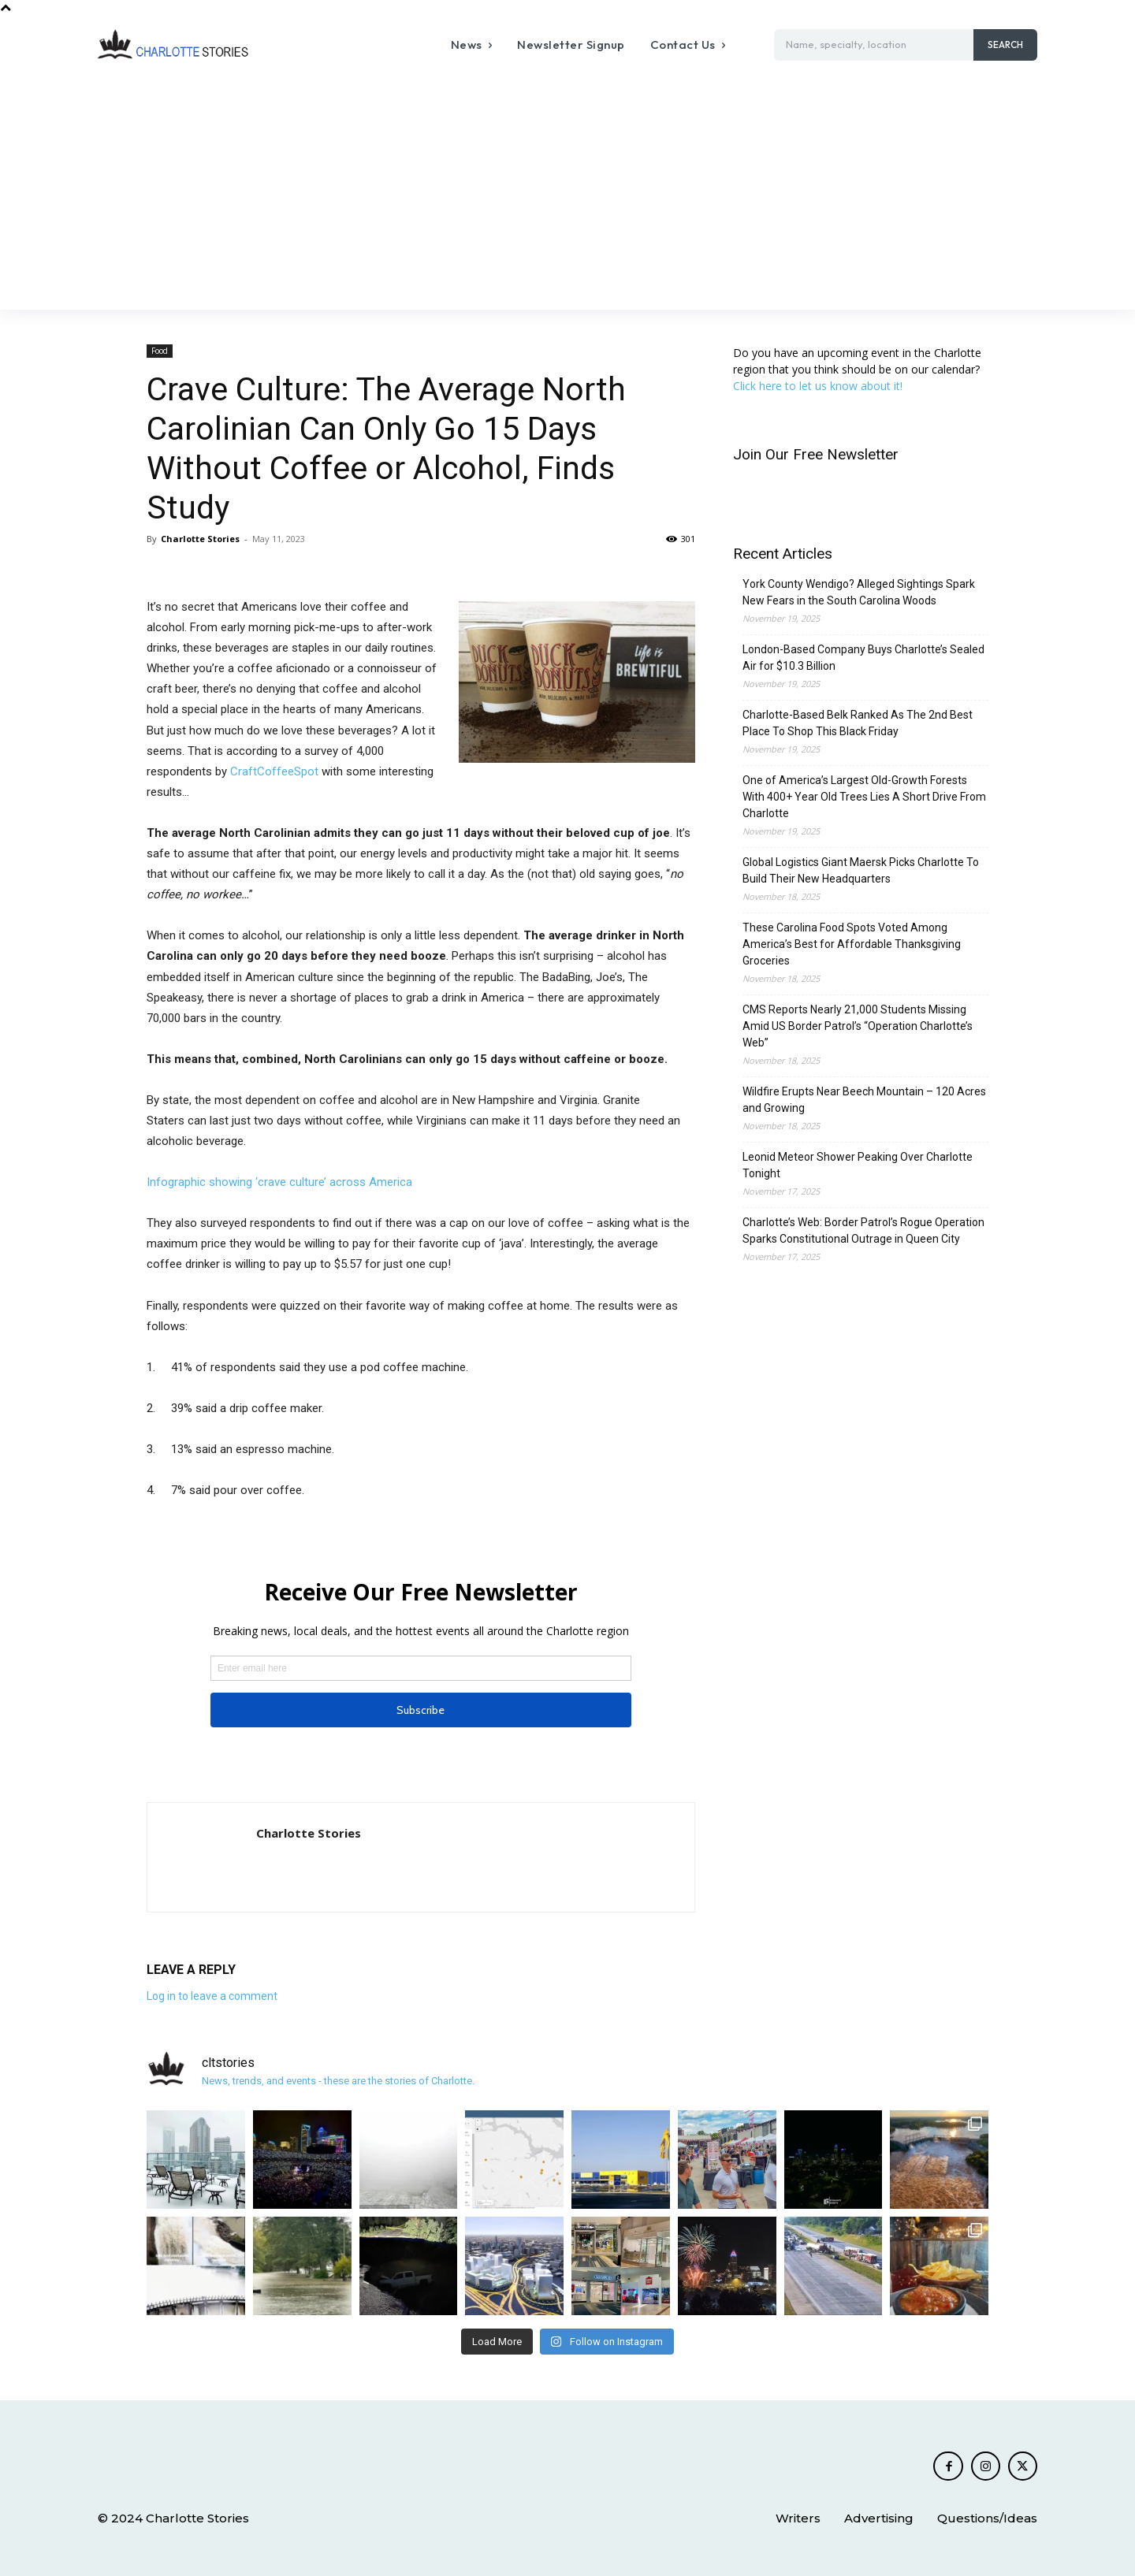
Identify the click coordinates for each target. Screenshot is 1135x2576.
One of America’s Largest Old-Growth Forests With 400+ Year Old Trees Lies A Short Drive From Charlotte (864, 797)
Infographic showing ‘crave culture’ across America (279, 1182)
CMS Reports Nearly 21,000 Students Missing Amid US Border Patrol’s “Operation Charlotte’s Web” (857, 1026)
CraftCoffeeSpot (274, 771)
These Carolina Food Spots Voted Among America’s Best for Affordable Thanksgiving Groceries (851, 944)
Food (159, 350)
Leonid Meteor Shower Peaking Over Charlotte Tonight (857, 1165)
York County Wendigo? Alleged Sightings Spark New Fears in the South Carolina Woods (858, 592)
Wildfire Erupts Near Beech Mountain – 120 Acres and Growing (864, 1099)
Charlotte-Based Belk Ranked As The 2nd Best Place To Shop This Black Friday (857, 723)
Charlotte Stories (200, 539)
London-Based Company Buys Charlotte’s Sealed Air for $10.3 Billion (863, 657)
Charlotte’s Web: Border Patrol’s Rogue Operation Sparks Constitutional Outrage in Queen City (863, 1230)
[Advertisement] (567, 191)
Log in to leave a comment (212, 1996)
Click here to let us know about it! (817, 385)
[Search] (1005, 45)
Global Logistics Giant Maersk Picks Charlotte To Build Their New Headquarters (860, 870)
